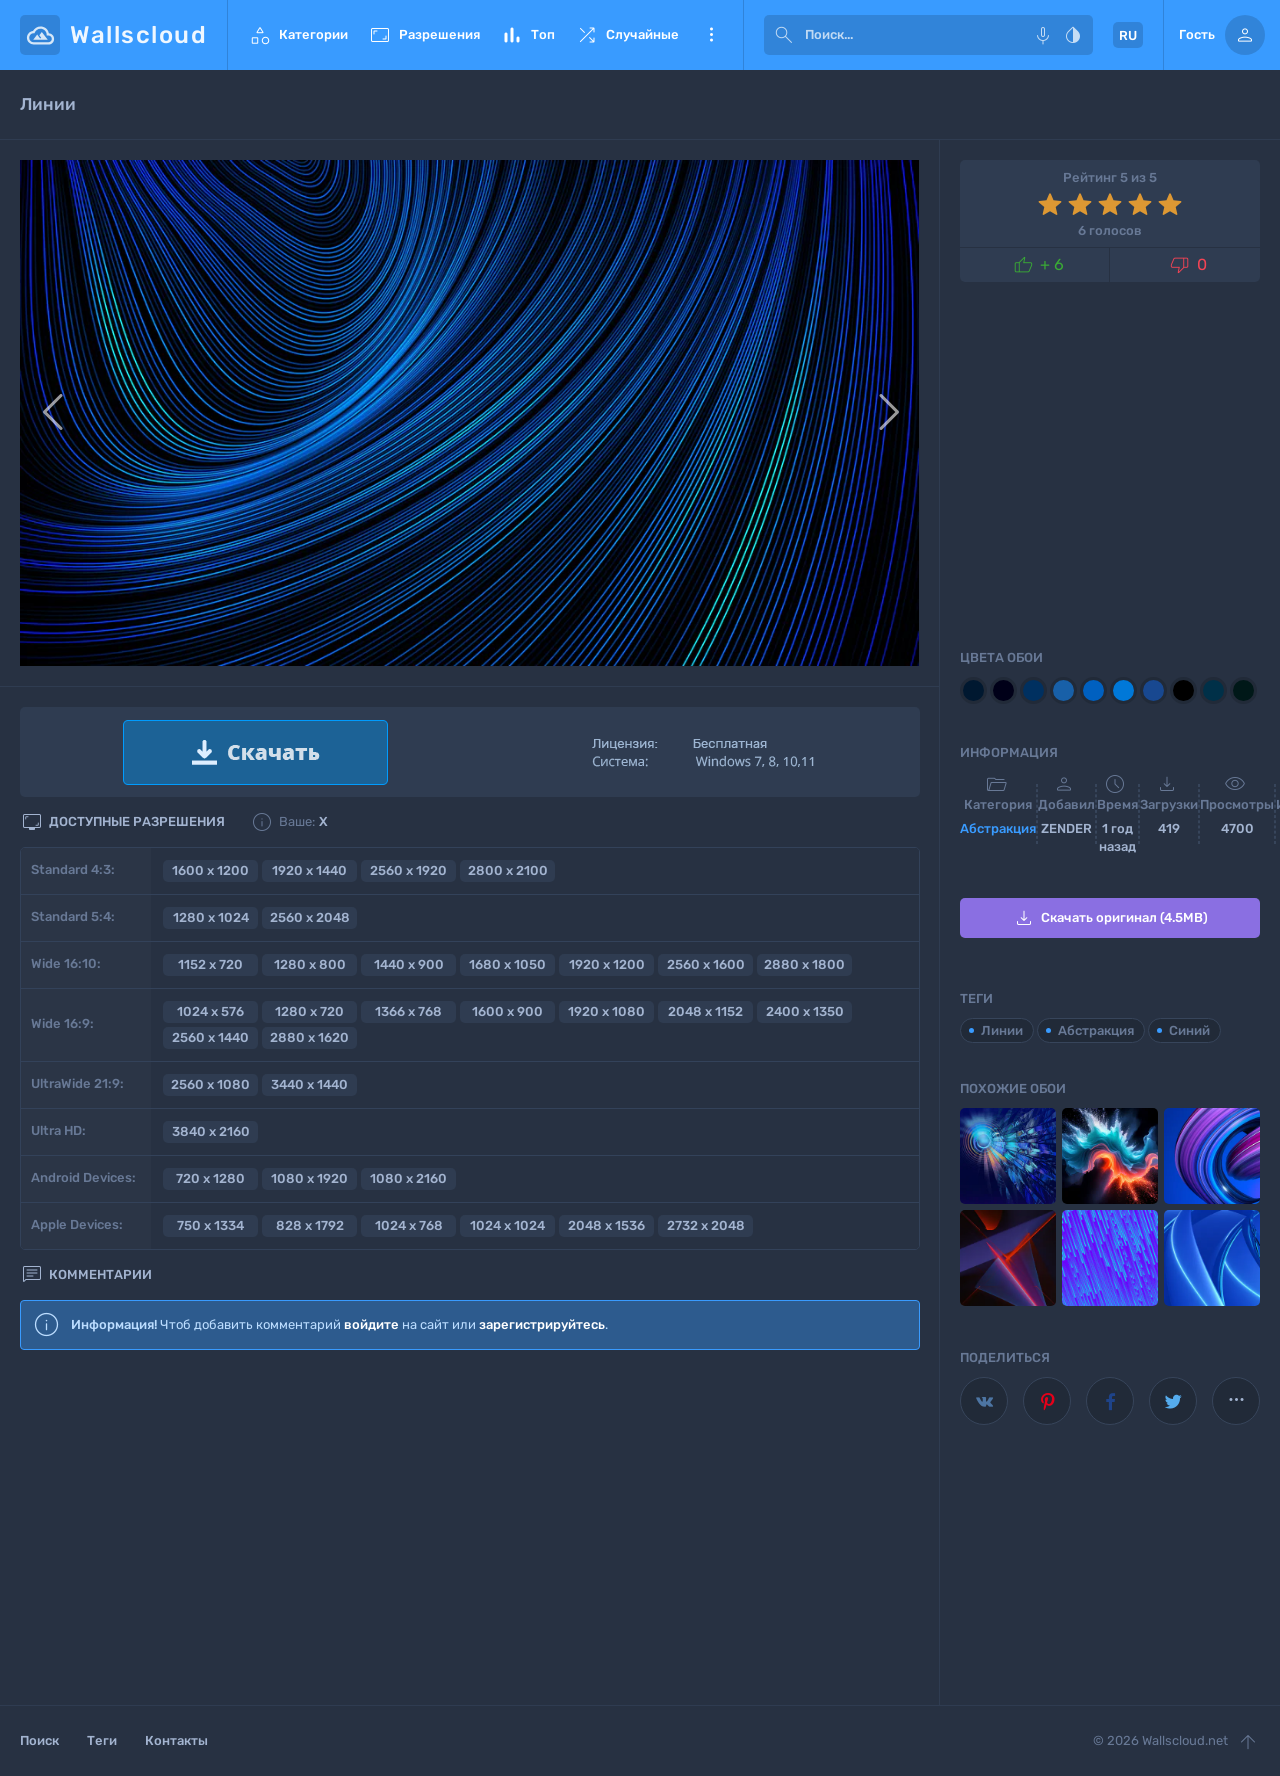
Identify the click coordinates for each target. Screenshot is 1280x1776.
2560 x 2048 (310, 917)
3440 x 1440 (309, 1084)
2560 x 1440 (210, 1037)
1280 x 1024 (211, 917)
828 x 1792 (310, 1225)
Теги (102, 1740)
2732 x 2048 (706, 1225)
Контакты (176, 1740)
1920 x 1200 (607, 964)
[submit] (784, 35)
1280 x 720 (309, 1011)
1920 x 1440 (309, 870)
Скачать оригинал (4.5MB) (1110, 918)
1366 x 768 (408, 1011)
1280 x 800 (310, 964)
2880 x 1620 (309, 1037)
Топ (527, 35)
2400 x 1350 (805, 1011)
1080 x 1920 (309, 1178)
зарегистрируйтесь (542, 1324)
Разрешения (424, 35)
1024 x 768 (409, 1225)
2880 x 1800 (804, 964)
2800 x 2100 (508, 870)
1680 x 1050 (507, 964)
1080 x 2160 (408, 1178)
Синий (1189, 1030)
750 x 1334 (210, 1225)
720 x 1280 (210, 1178)
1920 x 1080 (606, 1011)
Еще (711, 35)
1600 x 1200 (210, 870)
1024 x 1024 (507, 1225)
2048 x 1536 (606, 1225)
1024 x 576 (210, 1011)
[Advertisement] (470, 1529)
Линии (1002, 1030)
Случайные (627, 35)
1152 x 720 (210, 964)
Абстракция (998, 828)
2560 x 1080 (210, 1084)
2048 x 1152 (705, 1011)
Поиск (39, 1740)
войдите (371, 1324)
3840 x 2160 (211, 1131)
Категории (298, 35)
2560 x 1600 (706, 964)
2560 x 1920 (408, 870)
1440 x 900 (409, 964)
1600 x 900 (507, 1011)
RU (1128, 35)
